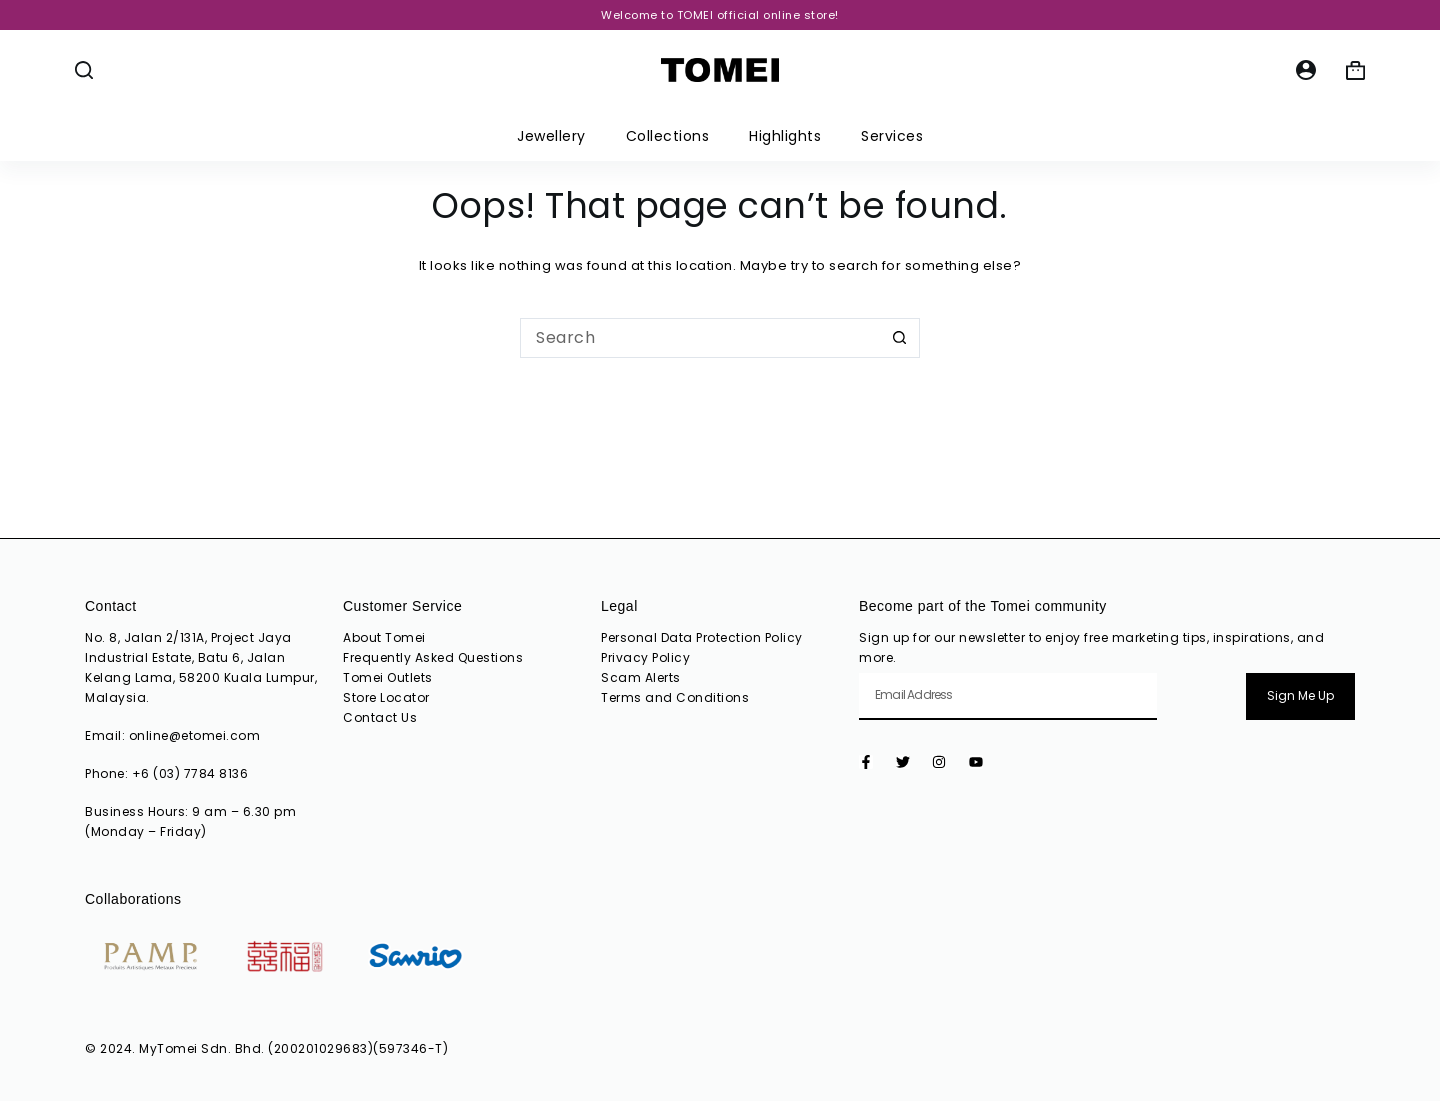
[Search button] (900, 338)
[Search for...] (700, 338)
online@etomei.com (195, 735)
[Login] (1306, 70)
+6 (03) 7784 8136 (190, 773)
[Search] (84, 70)
